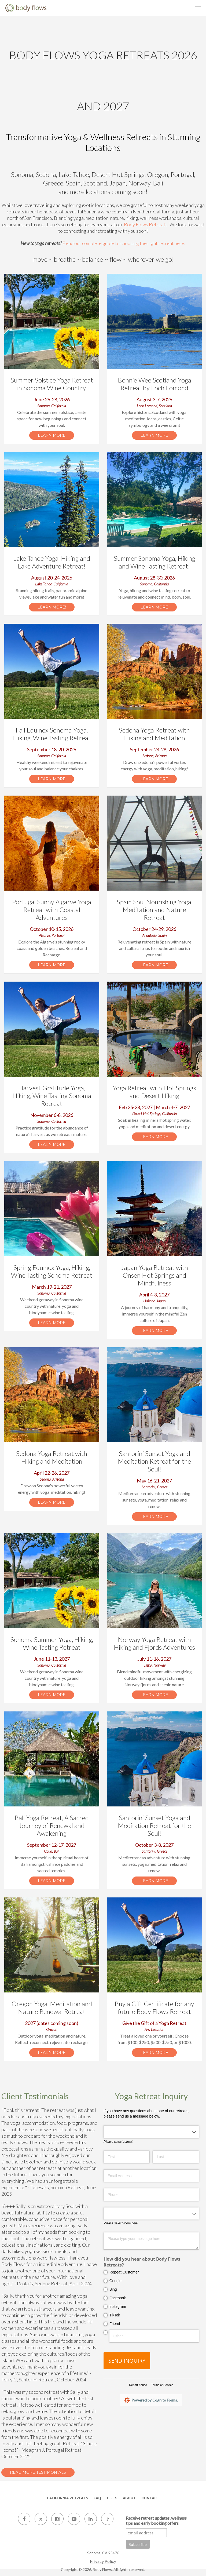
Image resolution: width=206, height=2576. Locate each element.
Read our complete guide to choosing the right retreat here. (123, 243)
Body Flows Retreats (146, 224)
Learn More (51, 435)
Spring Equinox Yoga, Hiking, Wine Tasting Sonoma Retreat (51, 1271)
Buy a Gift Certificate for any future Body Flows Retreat (154, 2007)
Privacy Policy (103, 2561)
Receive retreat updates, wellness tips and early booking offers (156, 2520)
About (129, 2498)
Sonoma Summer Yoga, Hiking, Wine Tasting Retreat (51, 1643)
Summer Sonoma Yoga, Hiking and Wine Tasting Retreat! (154, 562)
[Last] (176, 2157)
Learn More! (52, 607)
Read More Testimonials (38, 2472)
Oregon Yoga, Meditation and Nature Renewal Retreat (52, 2007)
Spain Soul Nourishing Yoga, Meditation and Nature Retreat (154, 909)
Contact (150, 2498)
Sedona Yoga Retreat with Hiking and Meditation (154, 734)
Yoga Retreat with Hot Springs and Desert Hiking (154, 1091)
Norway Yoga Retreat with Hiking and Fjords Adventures (154, 1643)
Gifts (112, 2498)
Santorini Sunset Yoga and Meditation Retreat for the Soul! (154, 1461)
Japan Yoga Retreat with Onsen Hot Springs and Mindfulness (154, 1275)
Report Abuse (138, 2384)
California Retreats (67, 2498)
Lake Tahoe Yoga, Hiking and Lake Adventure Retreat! (51, 562)
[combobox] (151, 2132)
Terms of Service (162, 2384)
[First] (126, 2157)
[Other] (154, 2336)
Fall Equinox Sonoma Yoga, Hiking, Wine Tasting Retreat (52, 734)
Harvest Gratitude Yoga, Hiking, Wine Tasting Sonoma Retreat (51, 1095)
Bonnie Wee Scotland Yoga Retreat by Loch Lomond (154, 384)
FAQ (97, 2498)
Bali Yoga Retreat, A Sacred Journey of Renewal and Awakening (51, 1825)
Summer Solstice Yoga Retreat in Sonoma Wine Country (51, 384)
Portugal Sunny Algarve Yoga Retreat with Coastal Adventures (51, 909)
